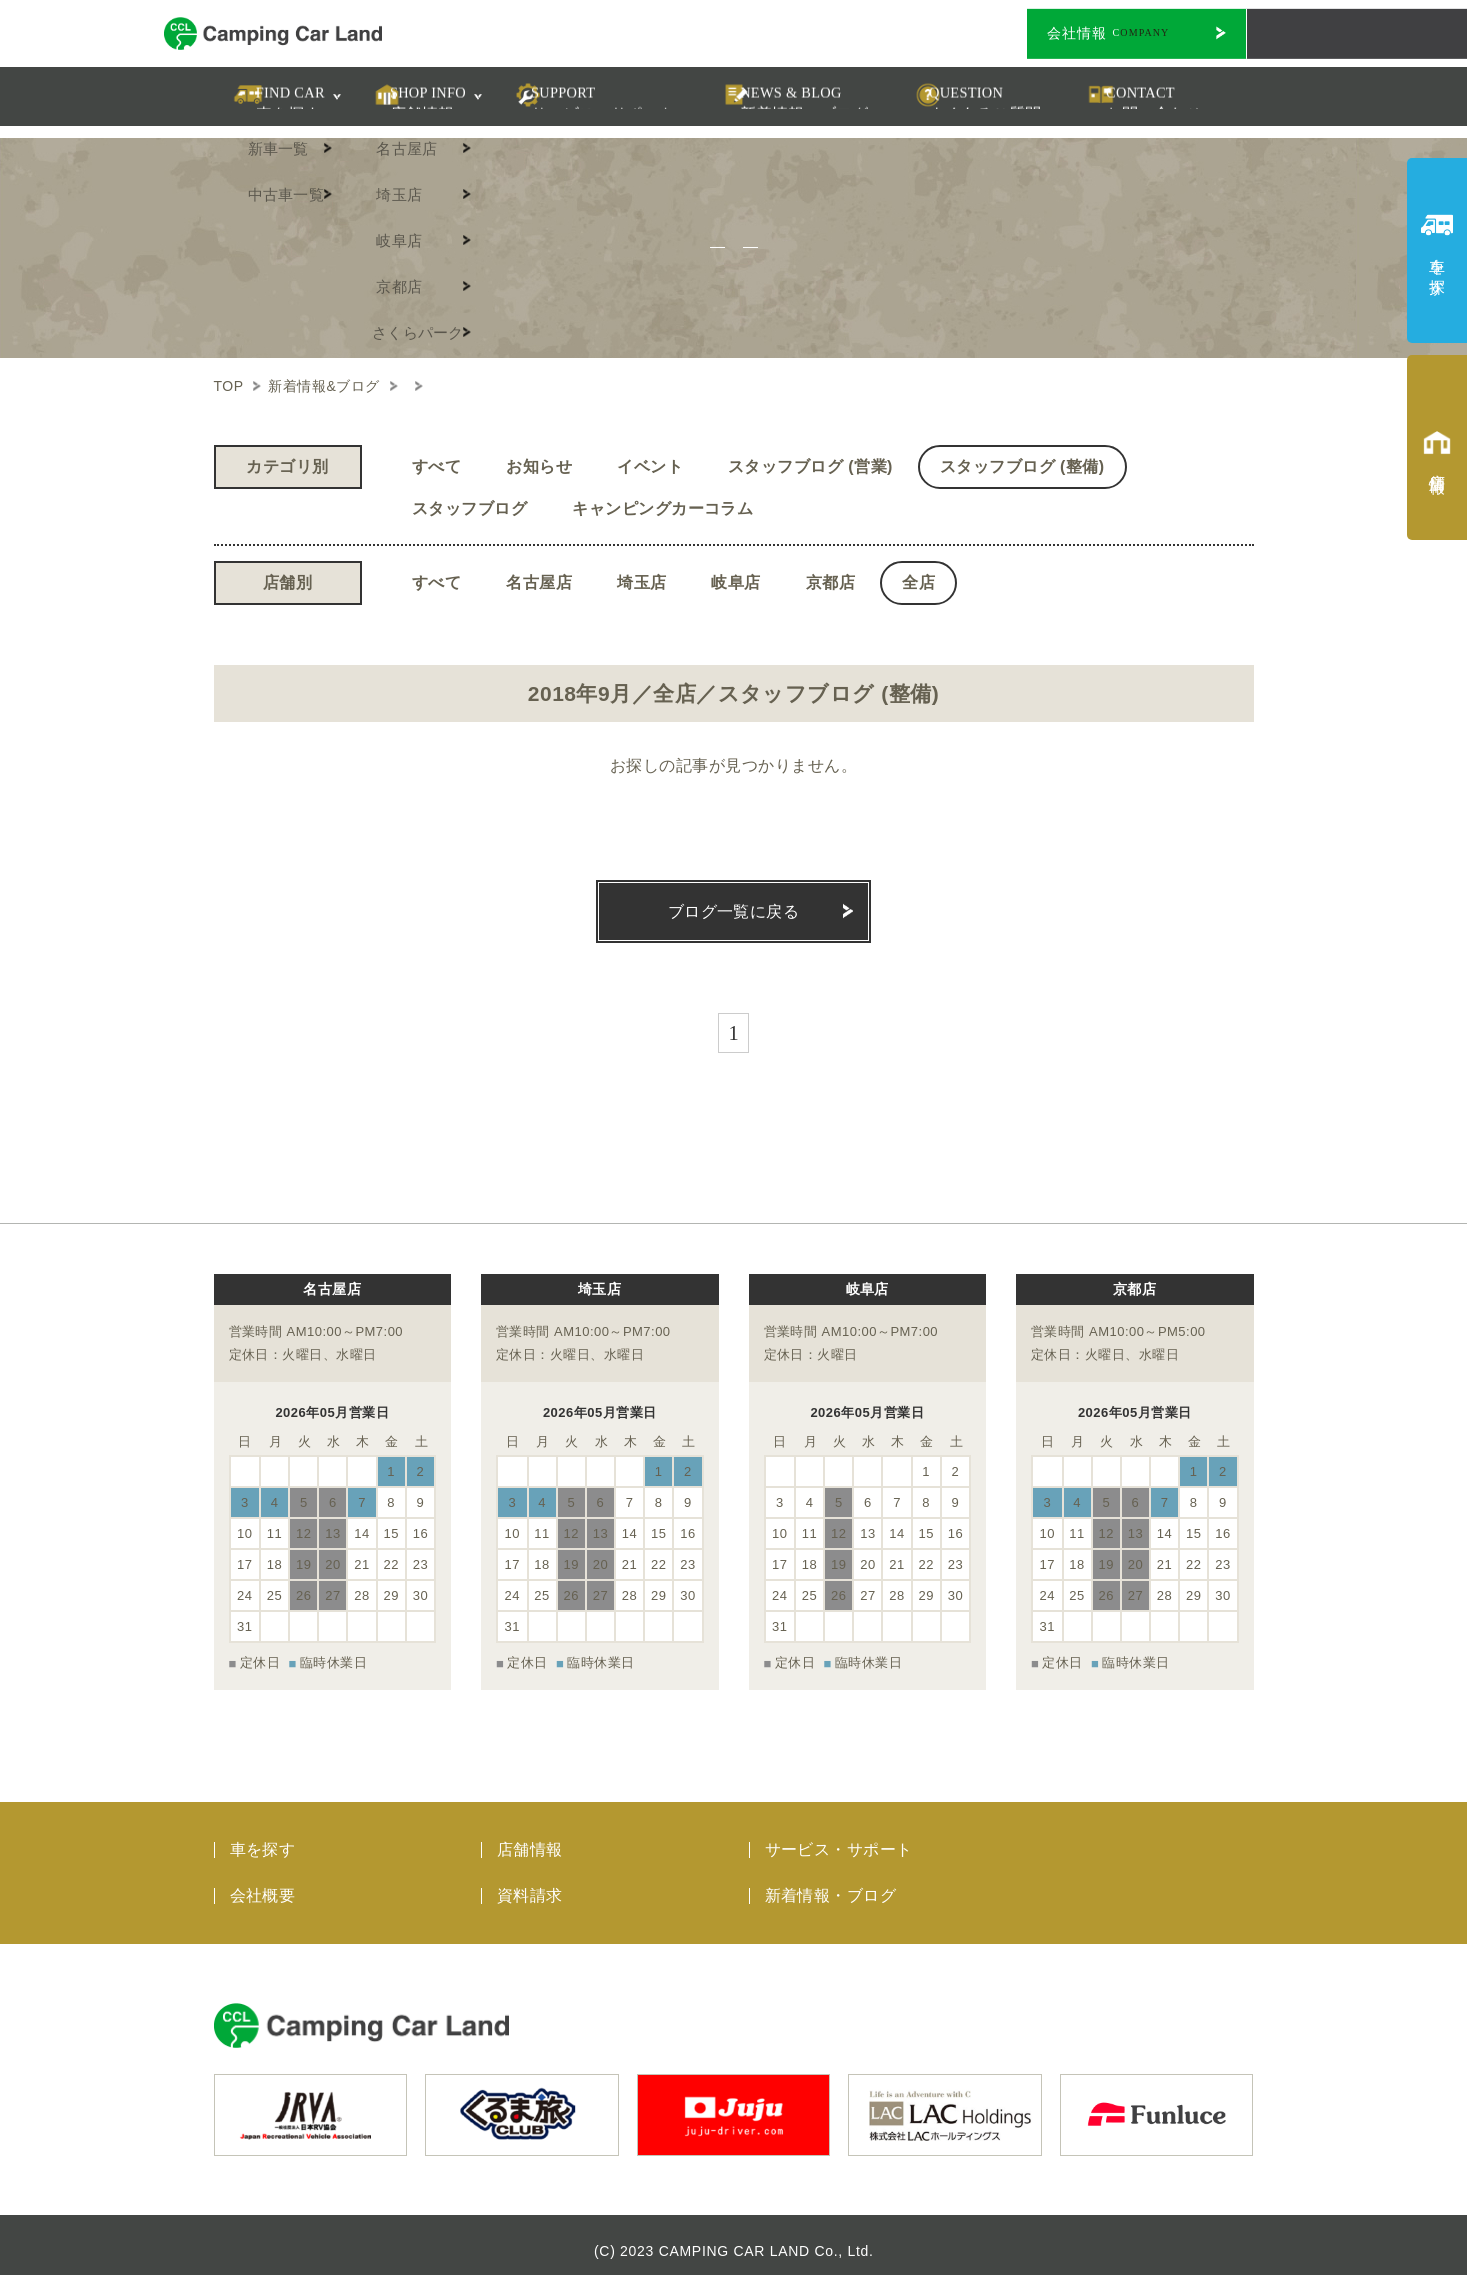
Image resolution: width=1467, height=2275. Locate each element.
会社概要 (263, 1883)
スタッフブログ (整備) (1022, 466)
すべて (436, 466)
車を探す (263, 1837)
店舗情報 (530, 1837)
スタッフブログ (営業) (810, 466)
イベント (650, 466)
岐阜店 (735, 582)
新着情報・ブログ (831, 1883)
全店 (918, 582)
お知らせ (539, 466)
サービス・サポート (839, 1837)
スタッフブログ (469, 508)
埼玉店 (641, 582)
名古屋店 (539, 582)
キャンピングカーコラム (662, 508)
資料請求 (530, 1883)
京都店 (830, 582)
